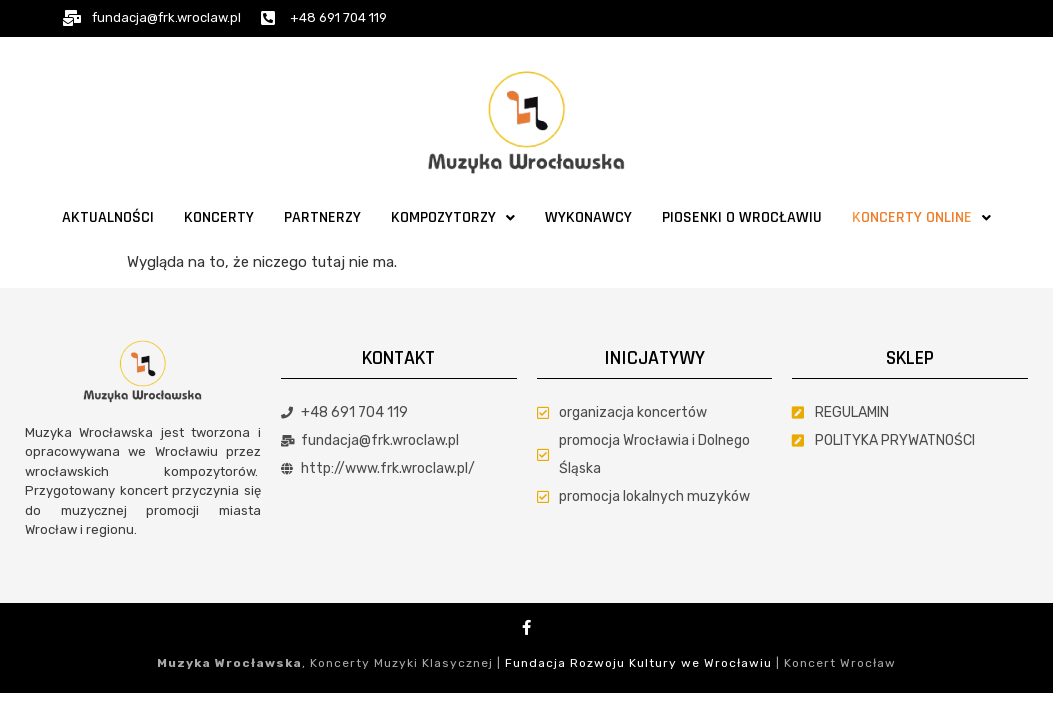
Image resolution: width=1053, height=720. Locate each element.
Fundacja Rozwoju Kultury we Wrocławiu (638, 663)
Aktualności (108, 217)
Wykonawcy (588, 217)
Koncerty (219, 217)
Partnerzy (322, 217)
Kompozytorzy (453, 217)
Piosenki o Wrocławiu (742, 217)
